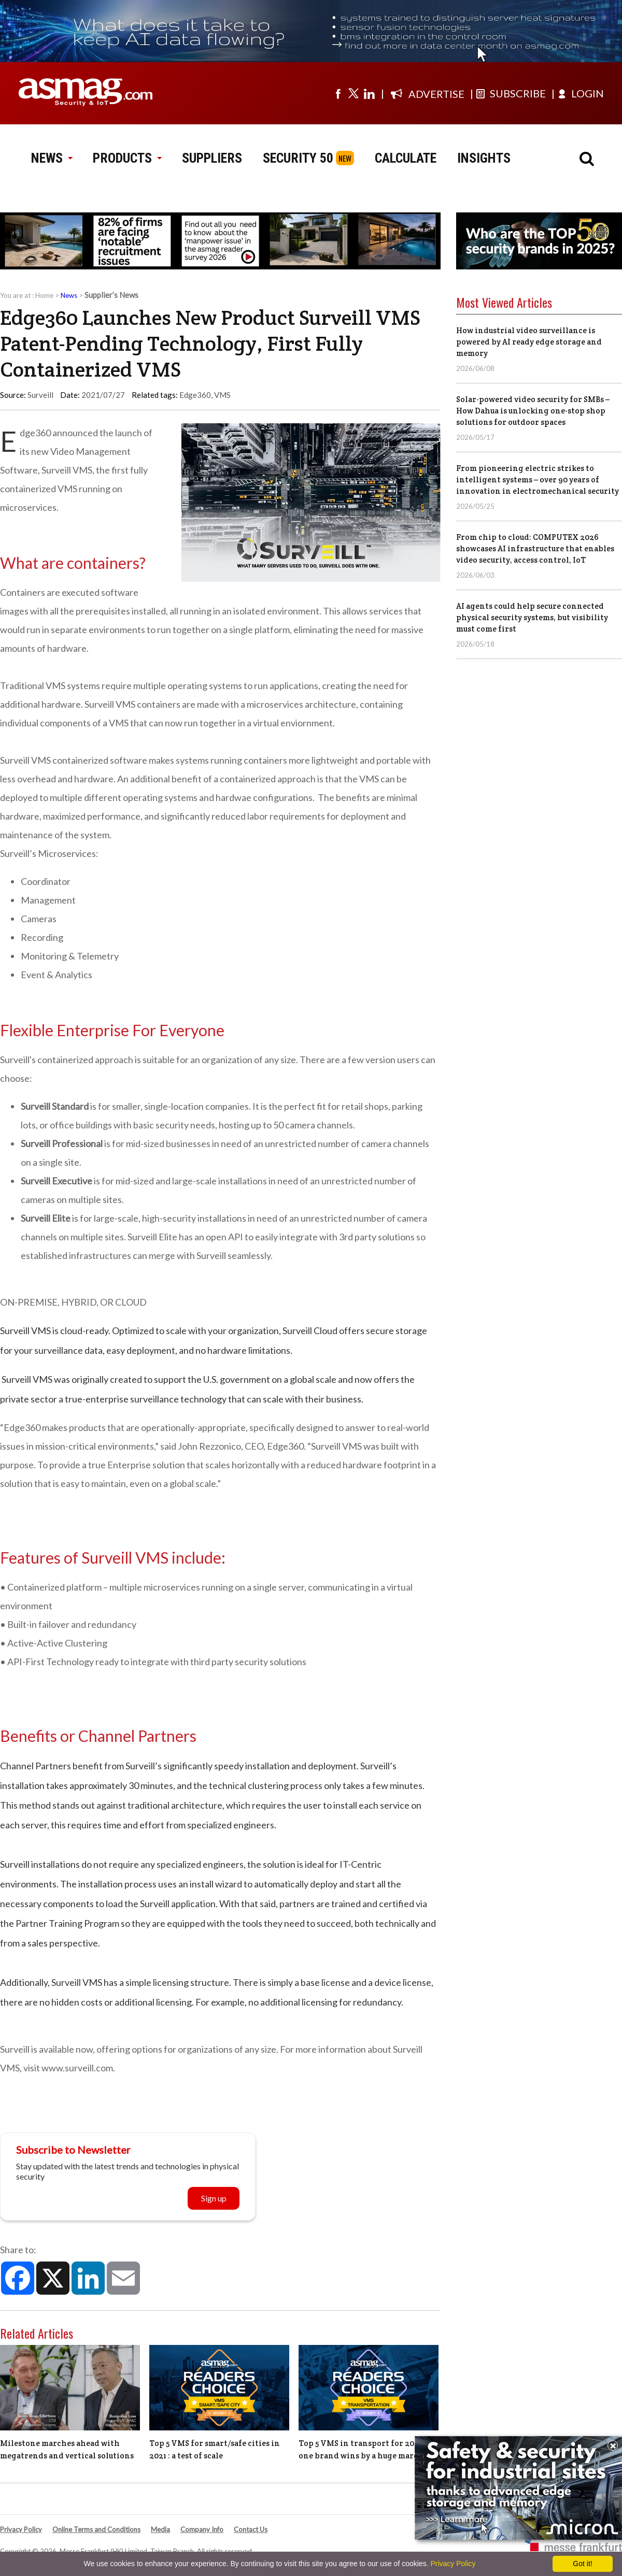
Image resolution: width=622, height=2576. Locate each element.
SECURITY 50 (298, 158)
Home (44, 295)
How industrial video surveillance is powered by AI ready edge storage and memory (529, 341)
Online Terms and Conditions (96, 2529)
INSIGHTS (484, 158)
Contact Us (250, 2529)
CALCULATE (405, 158)
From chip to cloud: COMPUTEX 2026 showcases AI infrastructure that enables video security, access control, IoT (535, 548)
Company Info (201, 2529)
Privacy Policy (21, 2529)
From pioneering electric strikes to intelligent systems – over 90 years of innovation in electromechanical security (537, 479)
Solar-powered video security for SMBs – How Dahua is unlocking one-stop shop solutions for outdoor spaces (533, 410)
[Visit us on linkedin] (369, 93)
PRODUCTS (127, 158)
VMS (222, 394)
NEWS (51, 158)
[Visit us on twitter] (353, 93)
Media (160, 2529)
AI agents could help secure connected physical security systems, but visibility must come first (532, 617)
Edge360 (195, 394)
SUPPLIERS (212, 158)
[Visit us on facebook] (338, 93)
